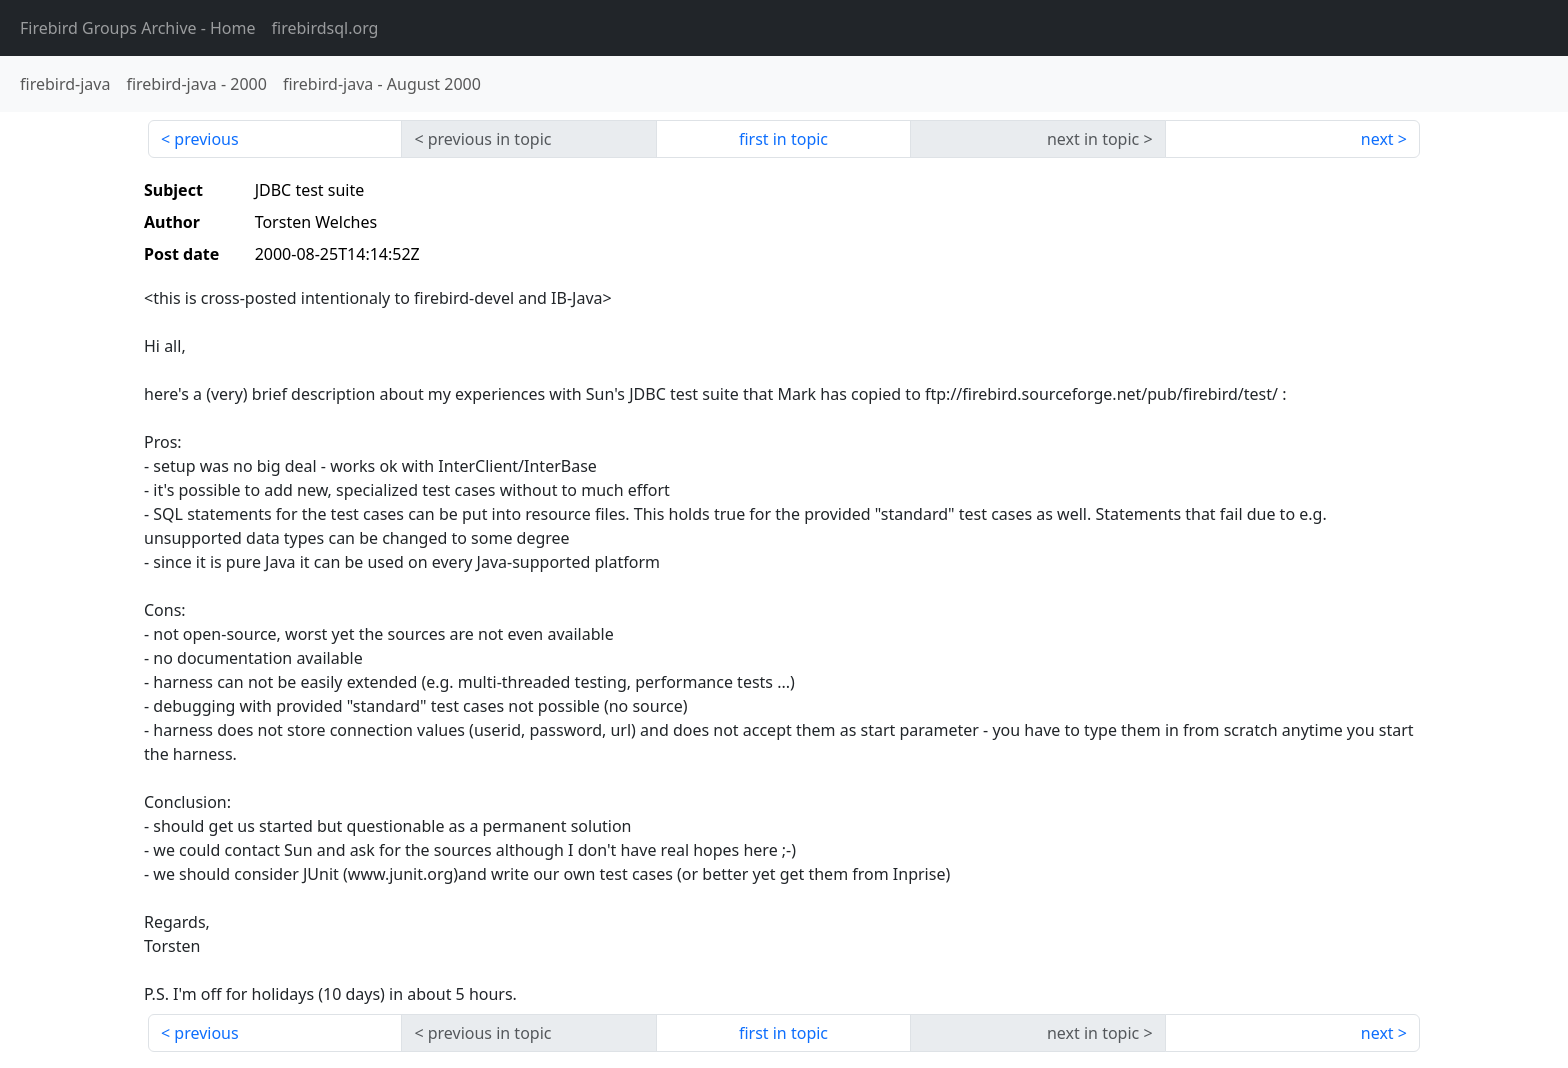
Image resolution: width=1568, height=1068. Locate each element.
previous (206, 139)
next (1377, 139)
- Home (138, 28)
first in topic (783, 139)
